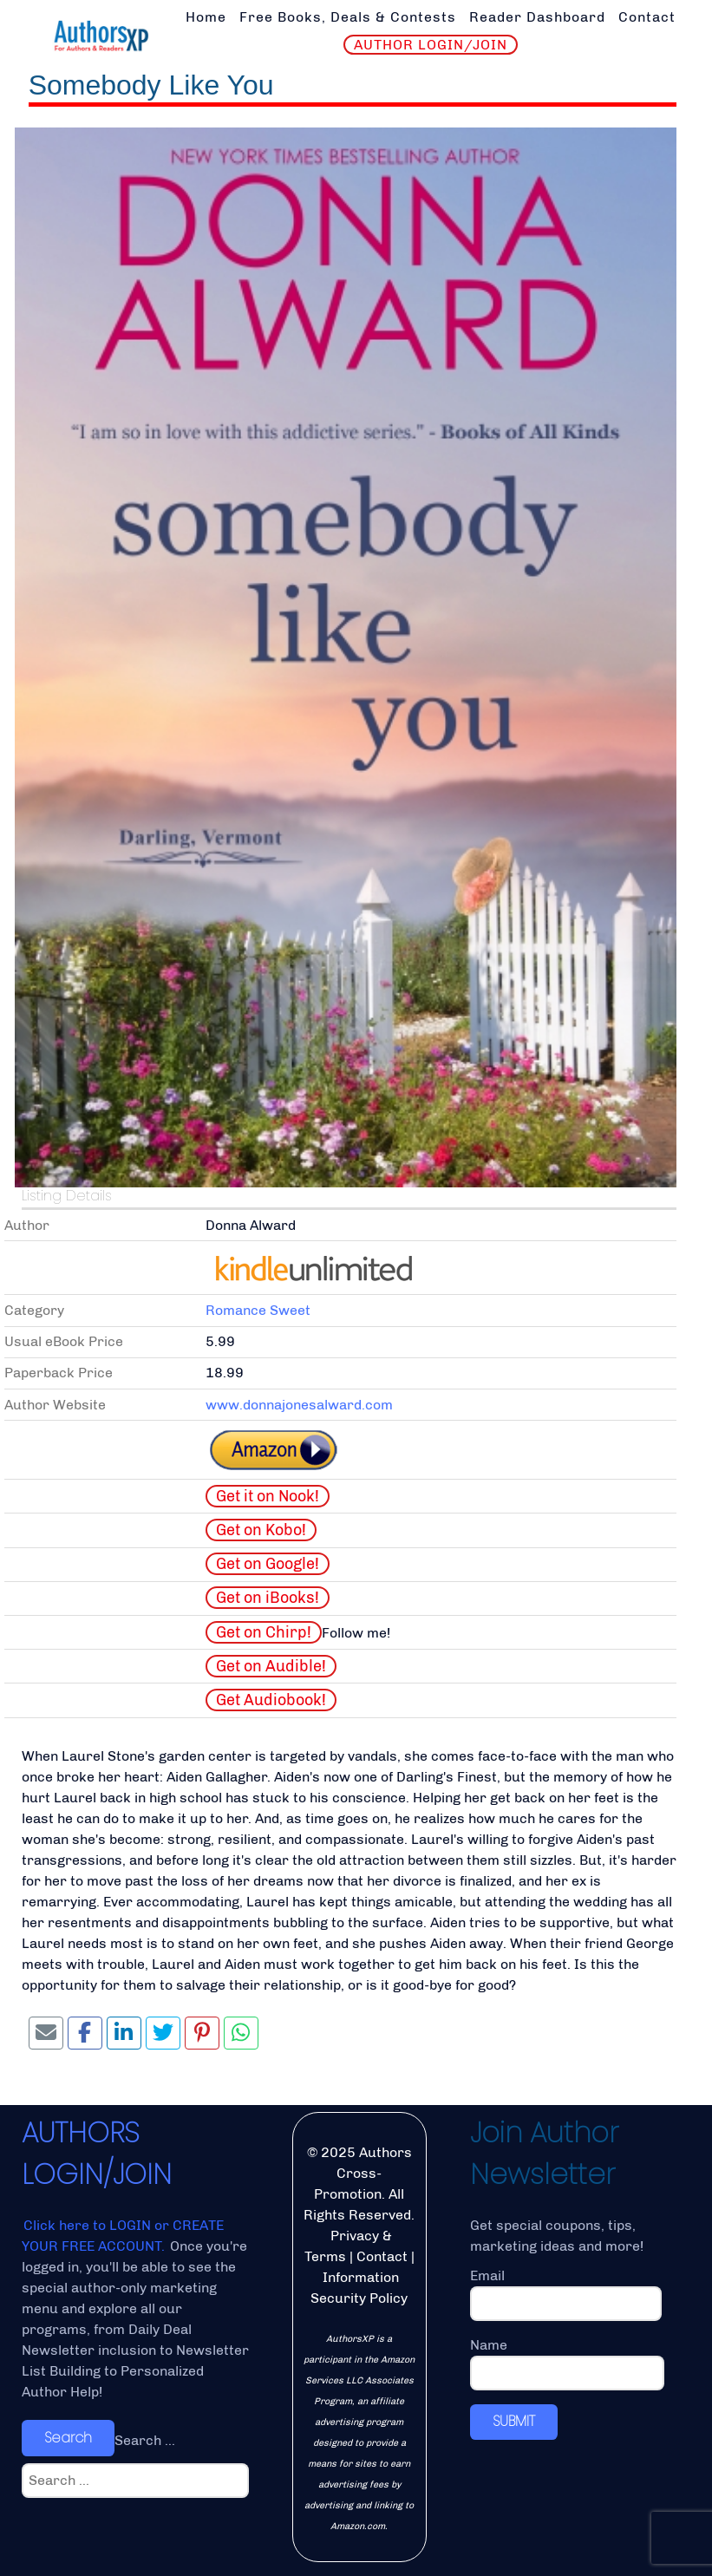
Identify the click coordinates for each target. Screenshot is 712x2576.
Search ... (144, 2440)
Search (68, 2438)
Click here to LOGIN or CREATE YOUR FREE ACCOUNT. (123, 2235)
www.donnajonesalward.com (299, 1404)
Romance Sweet (258, 1310)
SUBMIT (514, 2421)
